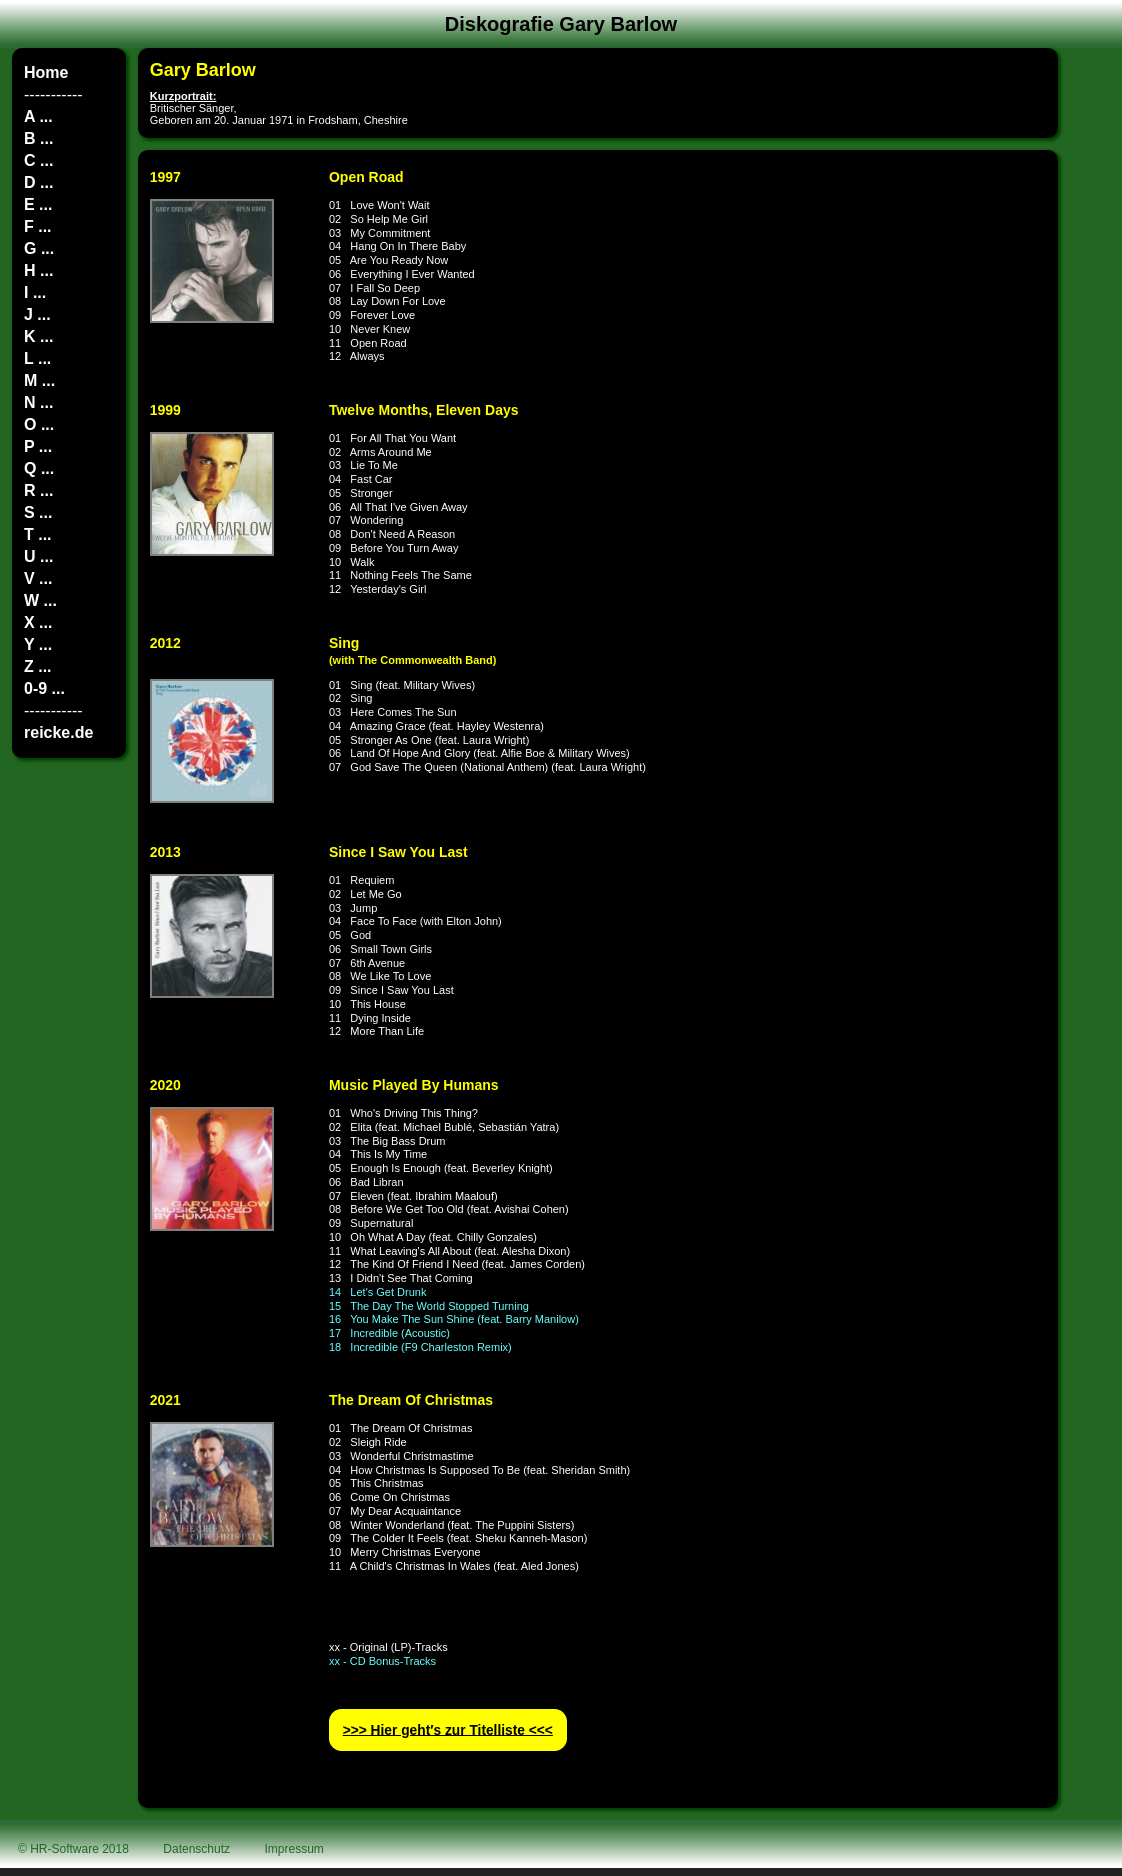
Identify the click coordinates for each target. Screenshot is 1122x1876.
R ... (38, 490)
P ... (38, 446)
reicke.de (58, 732)
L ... (37, 358)
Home (46, 72)
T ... (38, 534)
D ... (38, 182)
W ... (40, 600)
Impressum (294, 1849)
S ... (38, 512)
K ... (38, 336)
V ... (38, 578)
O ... (39, 424)
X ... (38, 622)
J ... (37, 314)
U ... (38, 556)
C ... (38, 160)
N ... (38, 402)
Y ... (38, 644)
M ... (39, 380)
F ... (38, 226)
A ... (38, 116)
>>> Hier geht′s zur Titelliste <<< (448, 1729)
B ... (38, 138)
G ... (39, 248)
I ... (35, 292)
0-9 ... (44, 688)
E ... (38, 204)
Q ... (39, 468)
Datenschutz (196, 1849)
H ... (38, 270)
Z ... (38, 666)
